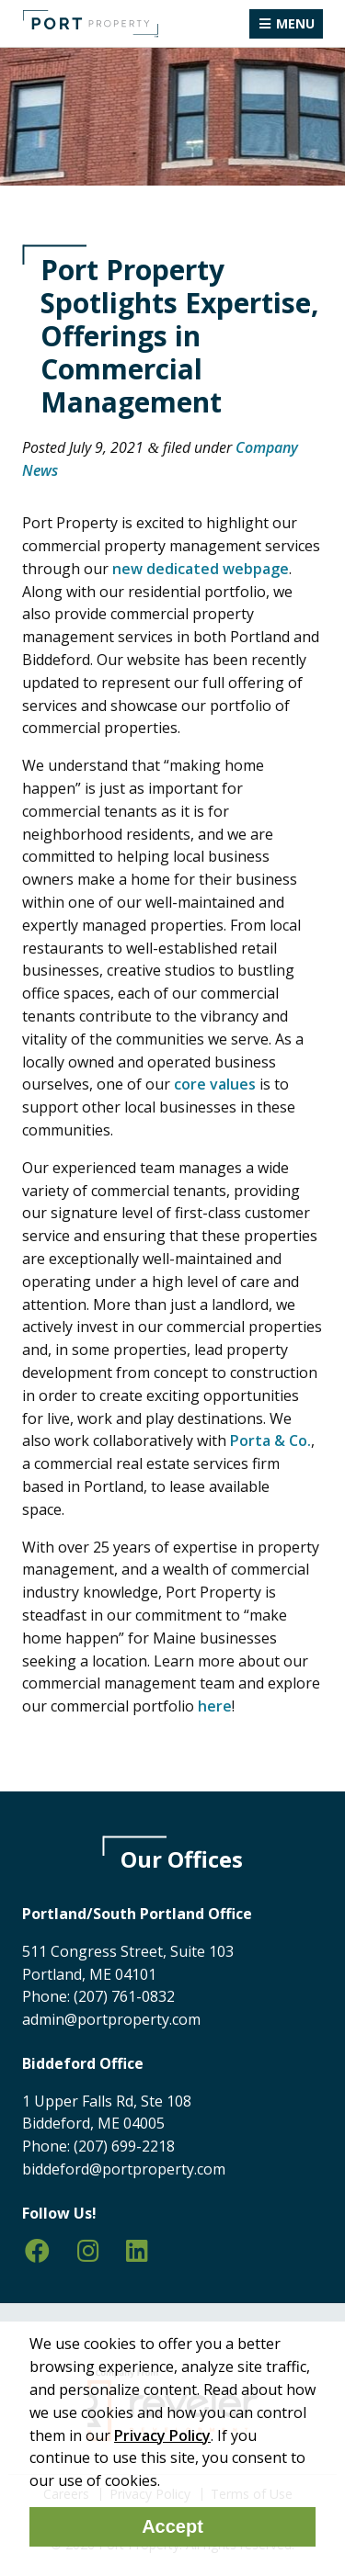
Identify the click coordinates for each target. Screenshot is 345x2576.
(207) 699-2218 (124, 2146)
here (215, 1706)
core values (215, 1084)
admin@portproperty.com (111, 2019)
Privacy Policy (162, 2435)
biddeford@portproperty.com (123, 2169)
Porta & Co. (270, 1440)
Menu (295, 23)
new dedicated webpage (200, 569)
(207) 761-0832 (124, 1996)
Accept (172, 2526)
